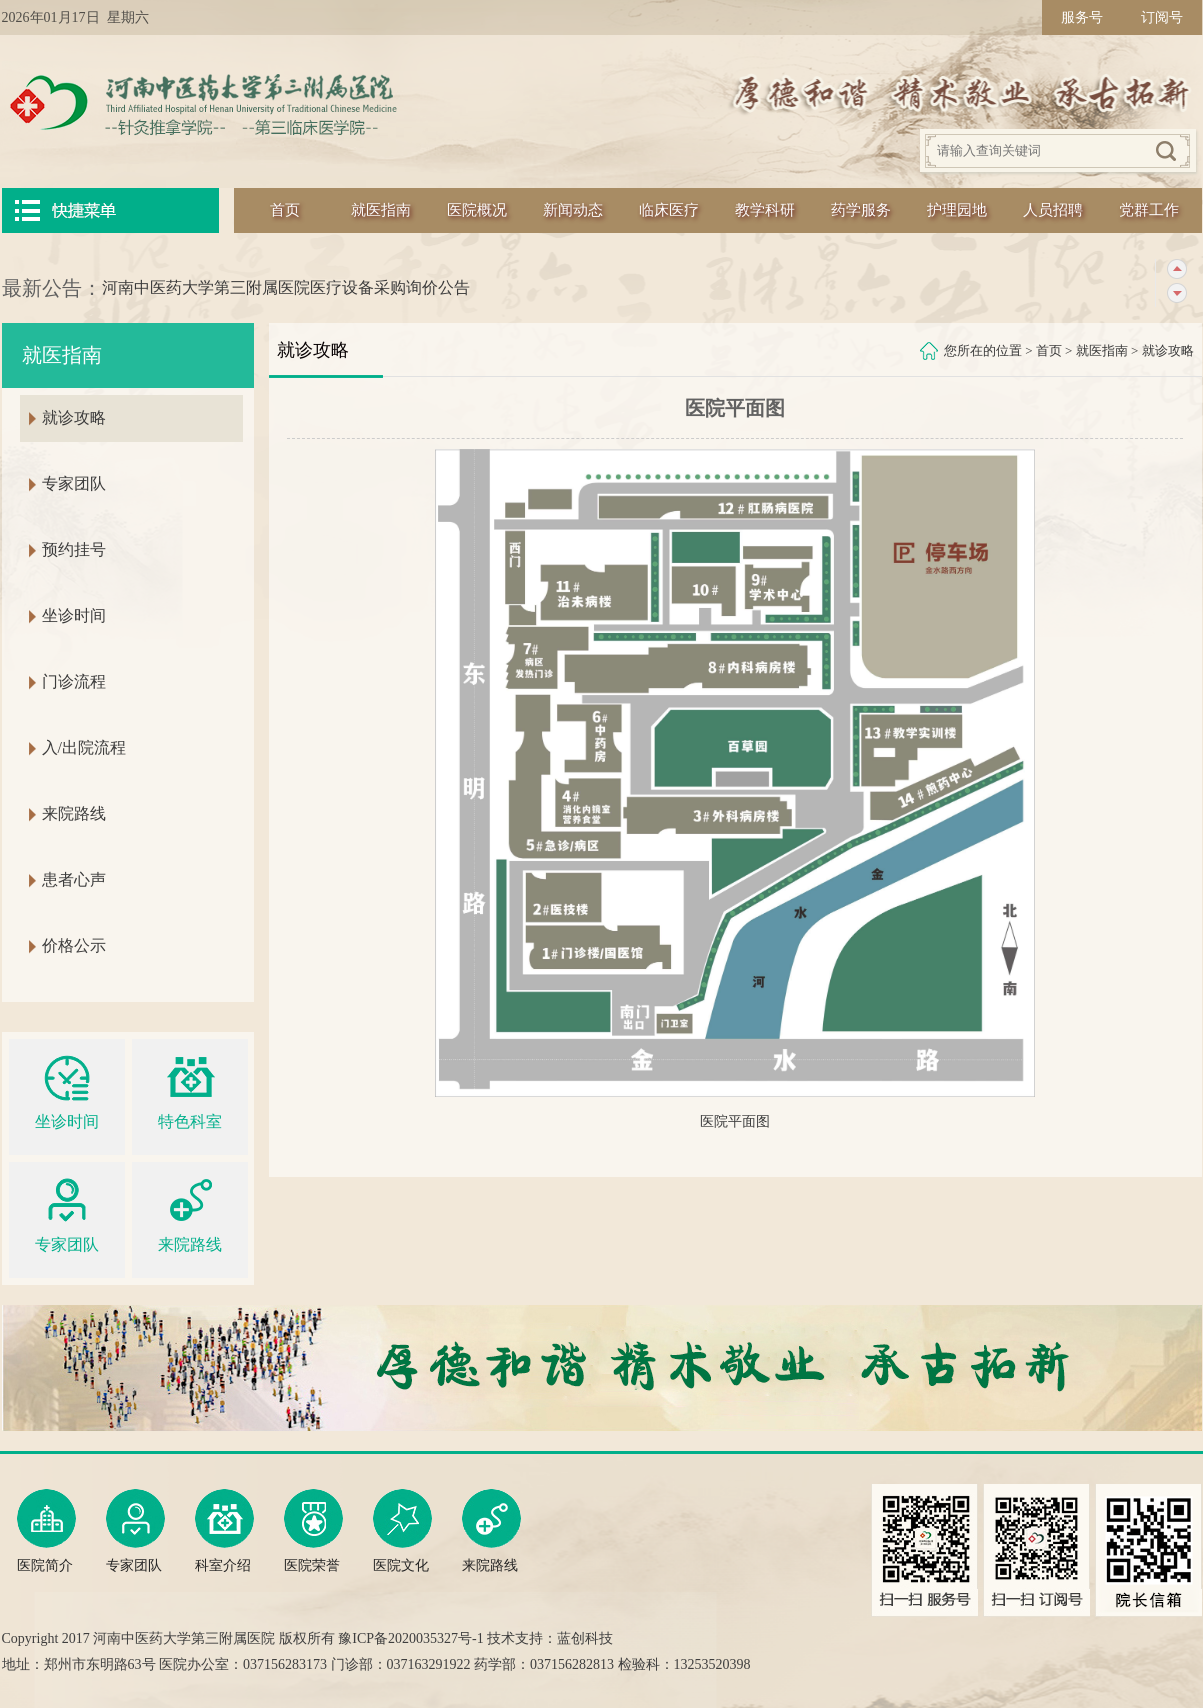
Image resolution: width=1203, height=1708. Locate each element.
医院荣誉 (313, 1531)
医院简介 (46, 1531)
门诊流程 (74, 681)
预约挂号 (74, 549)
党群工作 (1149, 210)
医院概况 (477, 210)
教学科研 (765, 210)
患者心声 (74, 879)
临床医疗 (669, 210)
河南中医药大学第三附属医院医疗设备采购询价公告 (286, 287)
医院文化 (402, 1531)
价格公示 (74, 945)
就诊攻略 (1168, 350)
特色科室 (190, 1089)
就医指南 (381, 210)
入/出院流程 (84, 747)
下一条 (1176, 293)
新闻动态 (573, 210)
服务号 (1082, 17)
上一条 (1176, 269)
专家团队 (74, 483)
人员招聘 (1053, 210)
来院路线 (74, 813)
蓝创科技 (585, 1638)
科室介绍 (224, 1531)
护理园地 (957, 210)
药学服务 (861, 210)
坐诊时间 (74, 615)
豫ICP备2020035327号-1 (410, 1638)
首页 (285, 210)
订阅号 (1162, 17)
